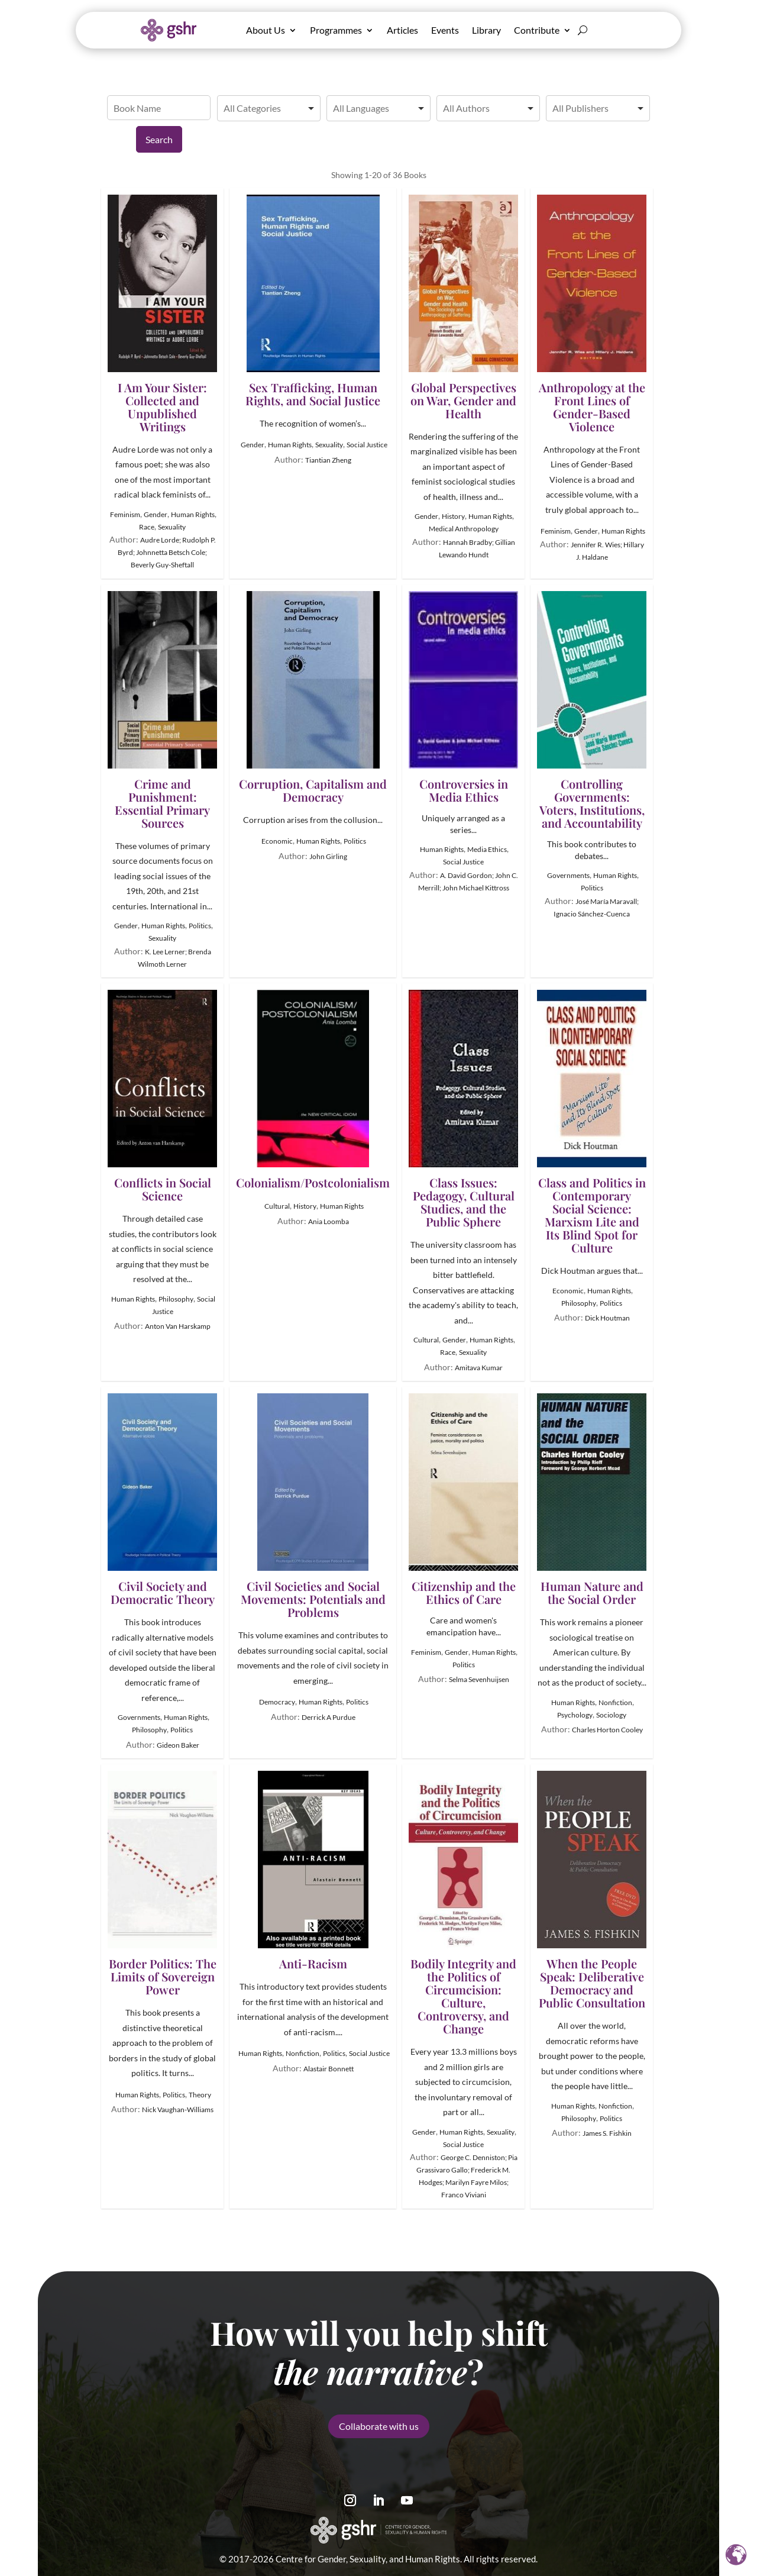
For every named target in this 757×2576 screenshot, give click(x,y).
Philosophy (175, 1299)
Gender (155, 514)
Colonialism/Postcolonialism (313, 1089)
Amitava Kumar (479, 1367)
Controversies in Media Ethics (463, 697)
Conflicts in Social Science (162, 1096)
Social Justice (367, 444)
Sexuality (172, 526)
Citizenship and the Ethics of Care (463, 1499)
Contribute (536, 29)
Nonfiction (615, 1702)
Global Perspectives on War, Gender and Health (463, 307)
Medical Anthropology (464, 528)
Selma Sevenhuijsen (479, 1679)
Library (486, 29)
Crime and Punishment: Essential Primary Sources (162, 710)
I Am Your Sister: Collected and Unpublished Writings (162, 314)
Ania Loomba (328, 1221)
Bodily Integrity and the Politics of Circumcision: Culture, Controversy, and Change (463, 1903)
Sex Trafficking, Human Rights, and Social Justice (312, 301)
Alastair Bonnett (328, 2068)
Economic (277, 841)
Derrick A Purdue (328, 1717)
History (453, 516)
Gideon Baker (178, 1745)
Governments (568, 875)
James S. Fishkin (607, 2133)
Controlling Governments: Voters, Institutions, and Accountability (591, 710)
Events (445, 29)
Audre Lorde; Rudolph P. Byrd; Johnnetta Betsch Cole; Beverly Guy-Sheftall (167, 552)
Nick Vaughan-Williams (177, 2109)
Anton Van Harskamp (178, 1326)
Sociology (611, 1714)
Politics (200, 925)
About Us (265, 29)
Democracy (277, 1701)
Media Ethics (487, 849)
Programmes (336, 29)
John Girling (328, 856)
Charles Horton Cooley (607, 1729)
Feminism (125, 514)
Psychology (575, 1714)
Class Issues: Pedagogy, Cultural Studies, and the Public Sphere (463, 1109)
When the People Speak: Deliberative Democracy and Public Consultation (591, 1890)
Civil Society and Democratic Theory (162, 1499)
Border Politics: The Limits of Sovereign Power (162, 1883)
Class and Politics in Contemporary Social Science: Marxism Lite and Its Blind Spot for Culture (591, 1122)
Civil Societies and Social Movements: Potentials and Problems (313, 1506)
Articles (402, 29)
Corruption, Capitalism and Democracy (313, 697)
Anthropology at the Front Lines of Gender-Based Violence (591, 314)
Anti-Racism (313, 1870)
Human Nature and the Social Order (591, 1499)
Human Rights (193, 514)
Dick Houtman (607, 1317)
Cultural (277, 1206)
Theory (200, 2094)
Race (146, 526)
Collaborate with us (378, 2401)
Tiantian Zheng (328, 460)
